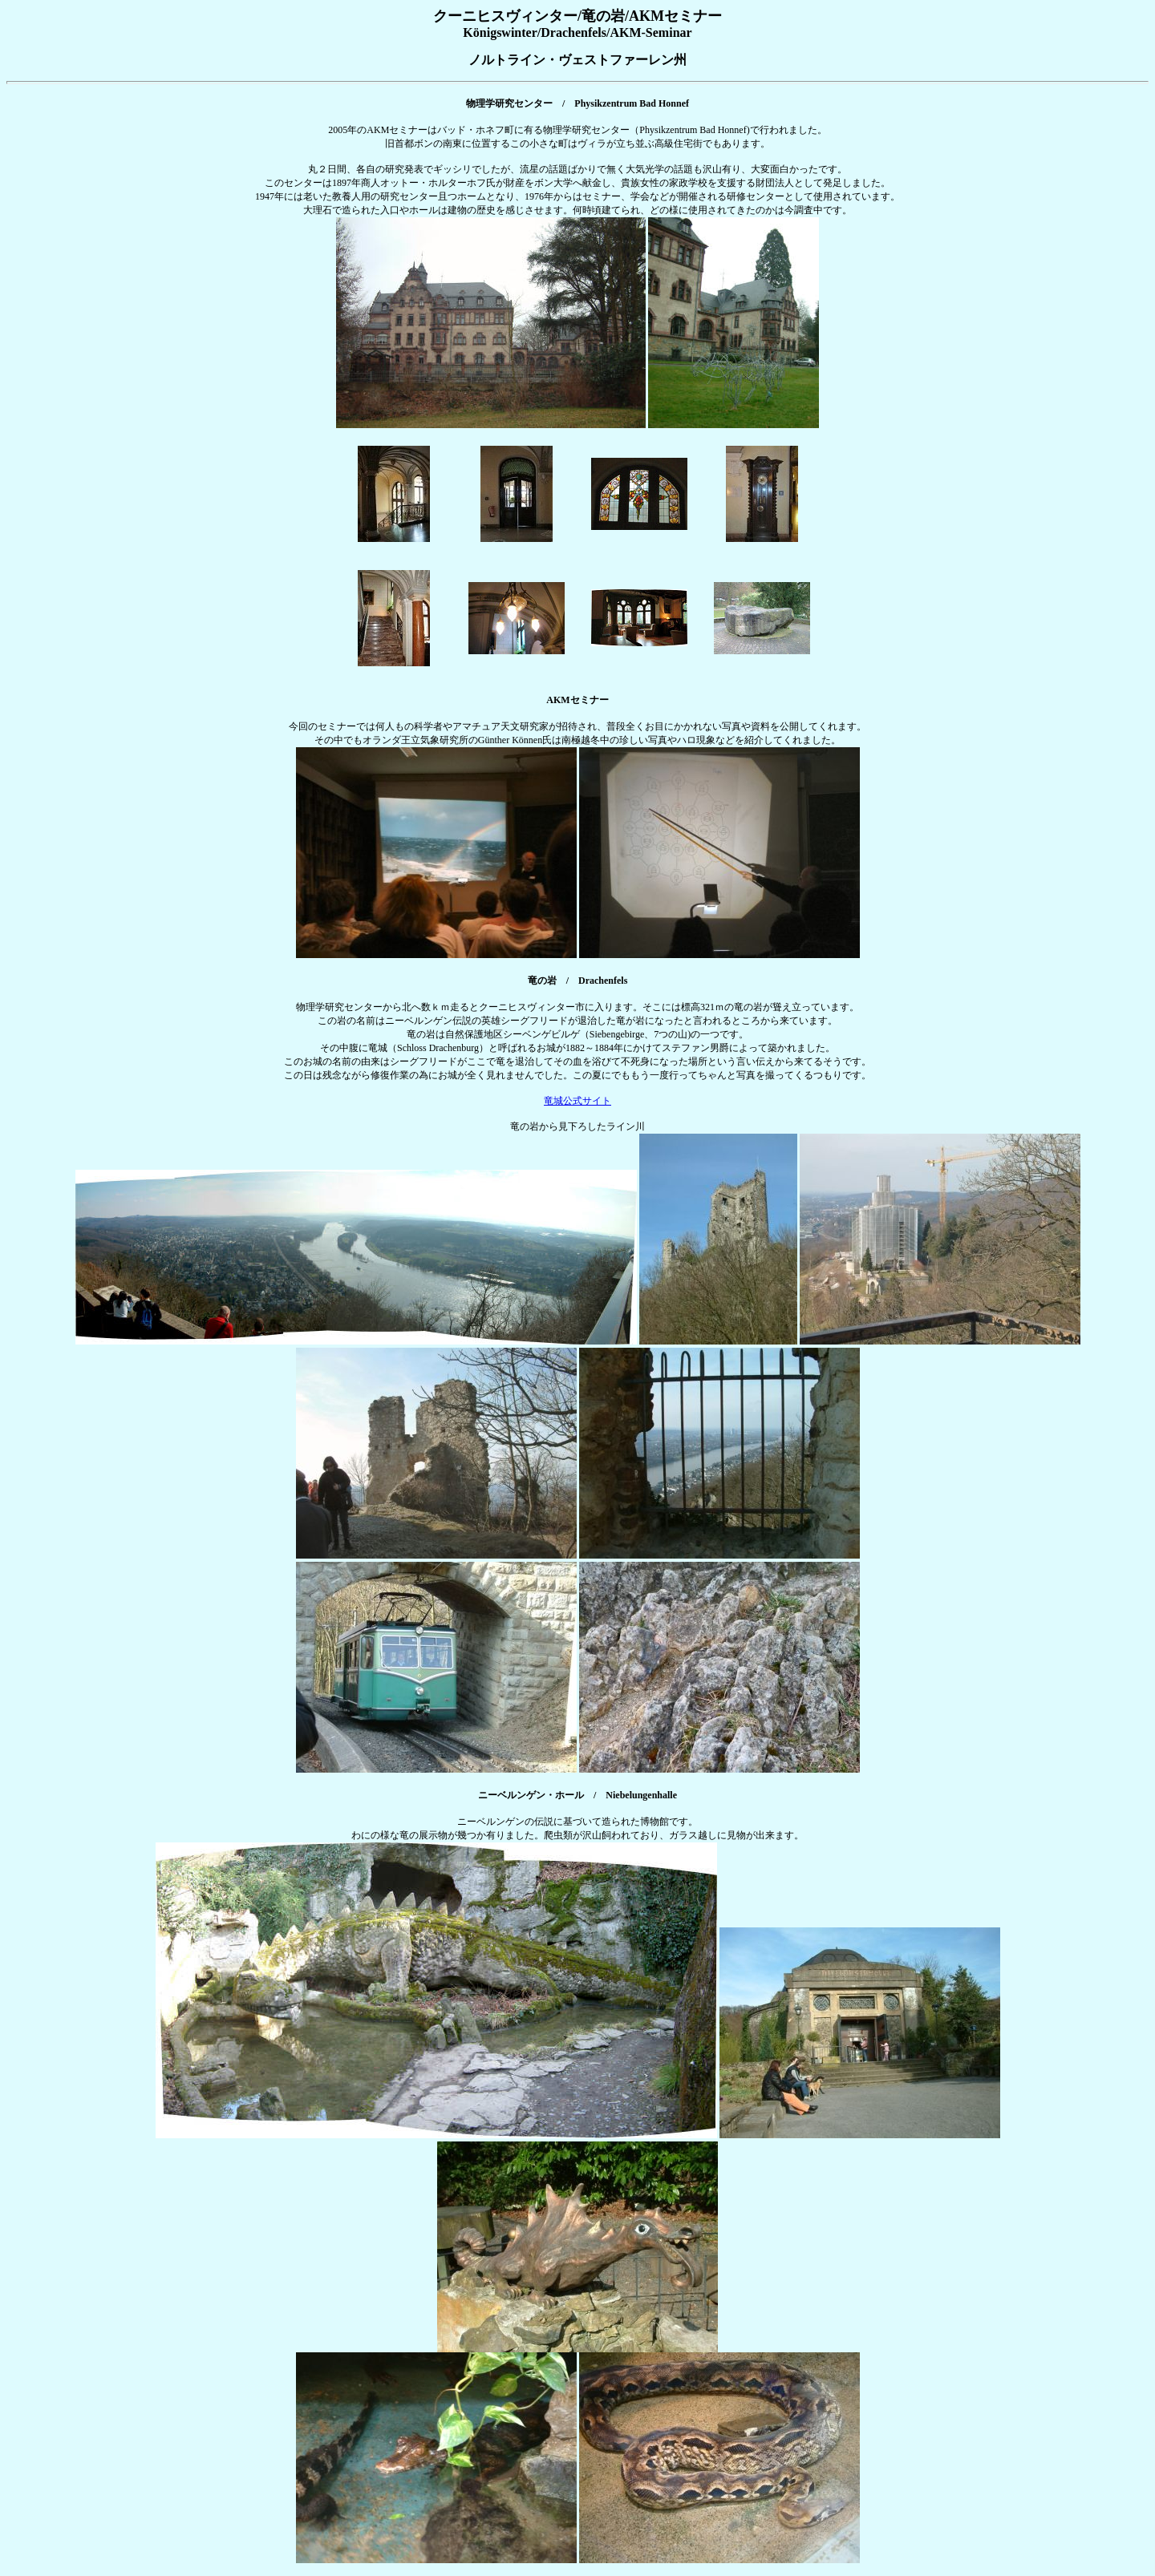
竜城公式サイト (577, 1100)
